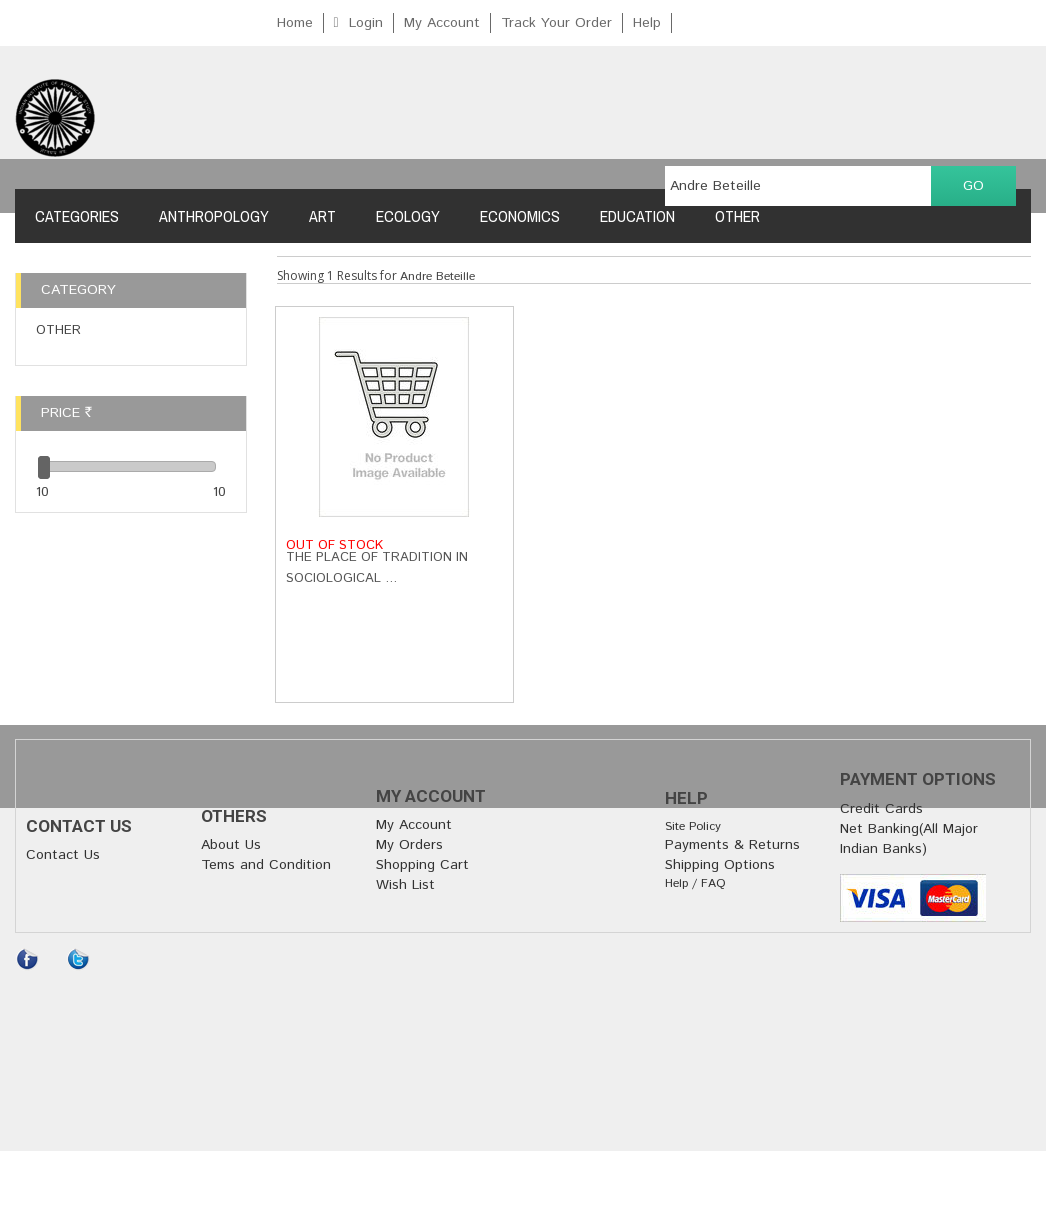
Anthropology (214, 216)
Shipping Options (720, 865)
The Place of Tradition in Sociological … (377, 568)
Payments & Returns (732, 845)
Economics (520, 216)
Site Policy (693, 826)
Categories (77, 216)
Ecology (408, 216)
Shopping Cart (422, 865)
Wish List (405, 885)
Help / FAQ (695, 883)
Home (295, 23)
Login (366, 23)
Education (637, 216)
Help (647, 23)
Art (322, 216)
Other (737, 216)
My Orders (409, 845)
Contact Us (63, 855)
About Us (231, 845)
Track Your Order (556, 23)
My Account (442, 23)
